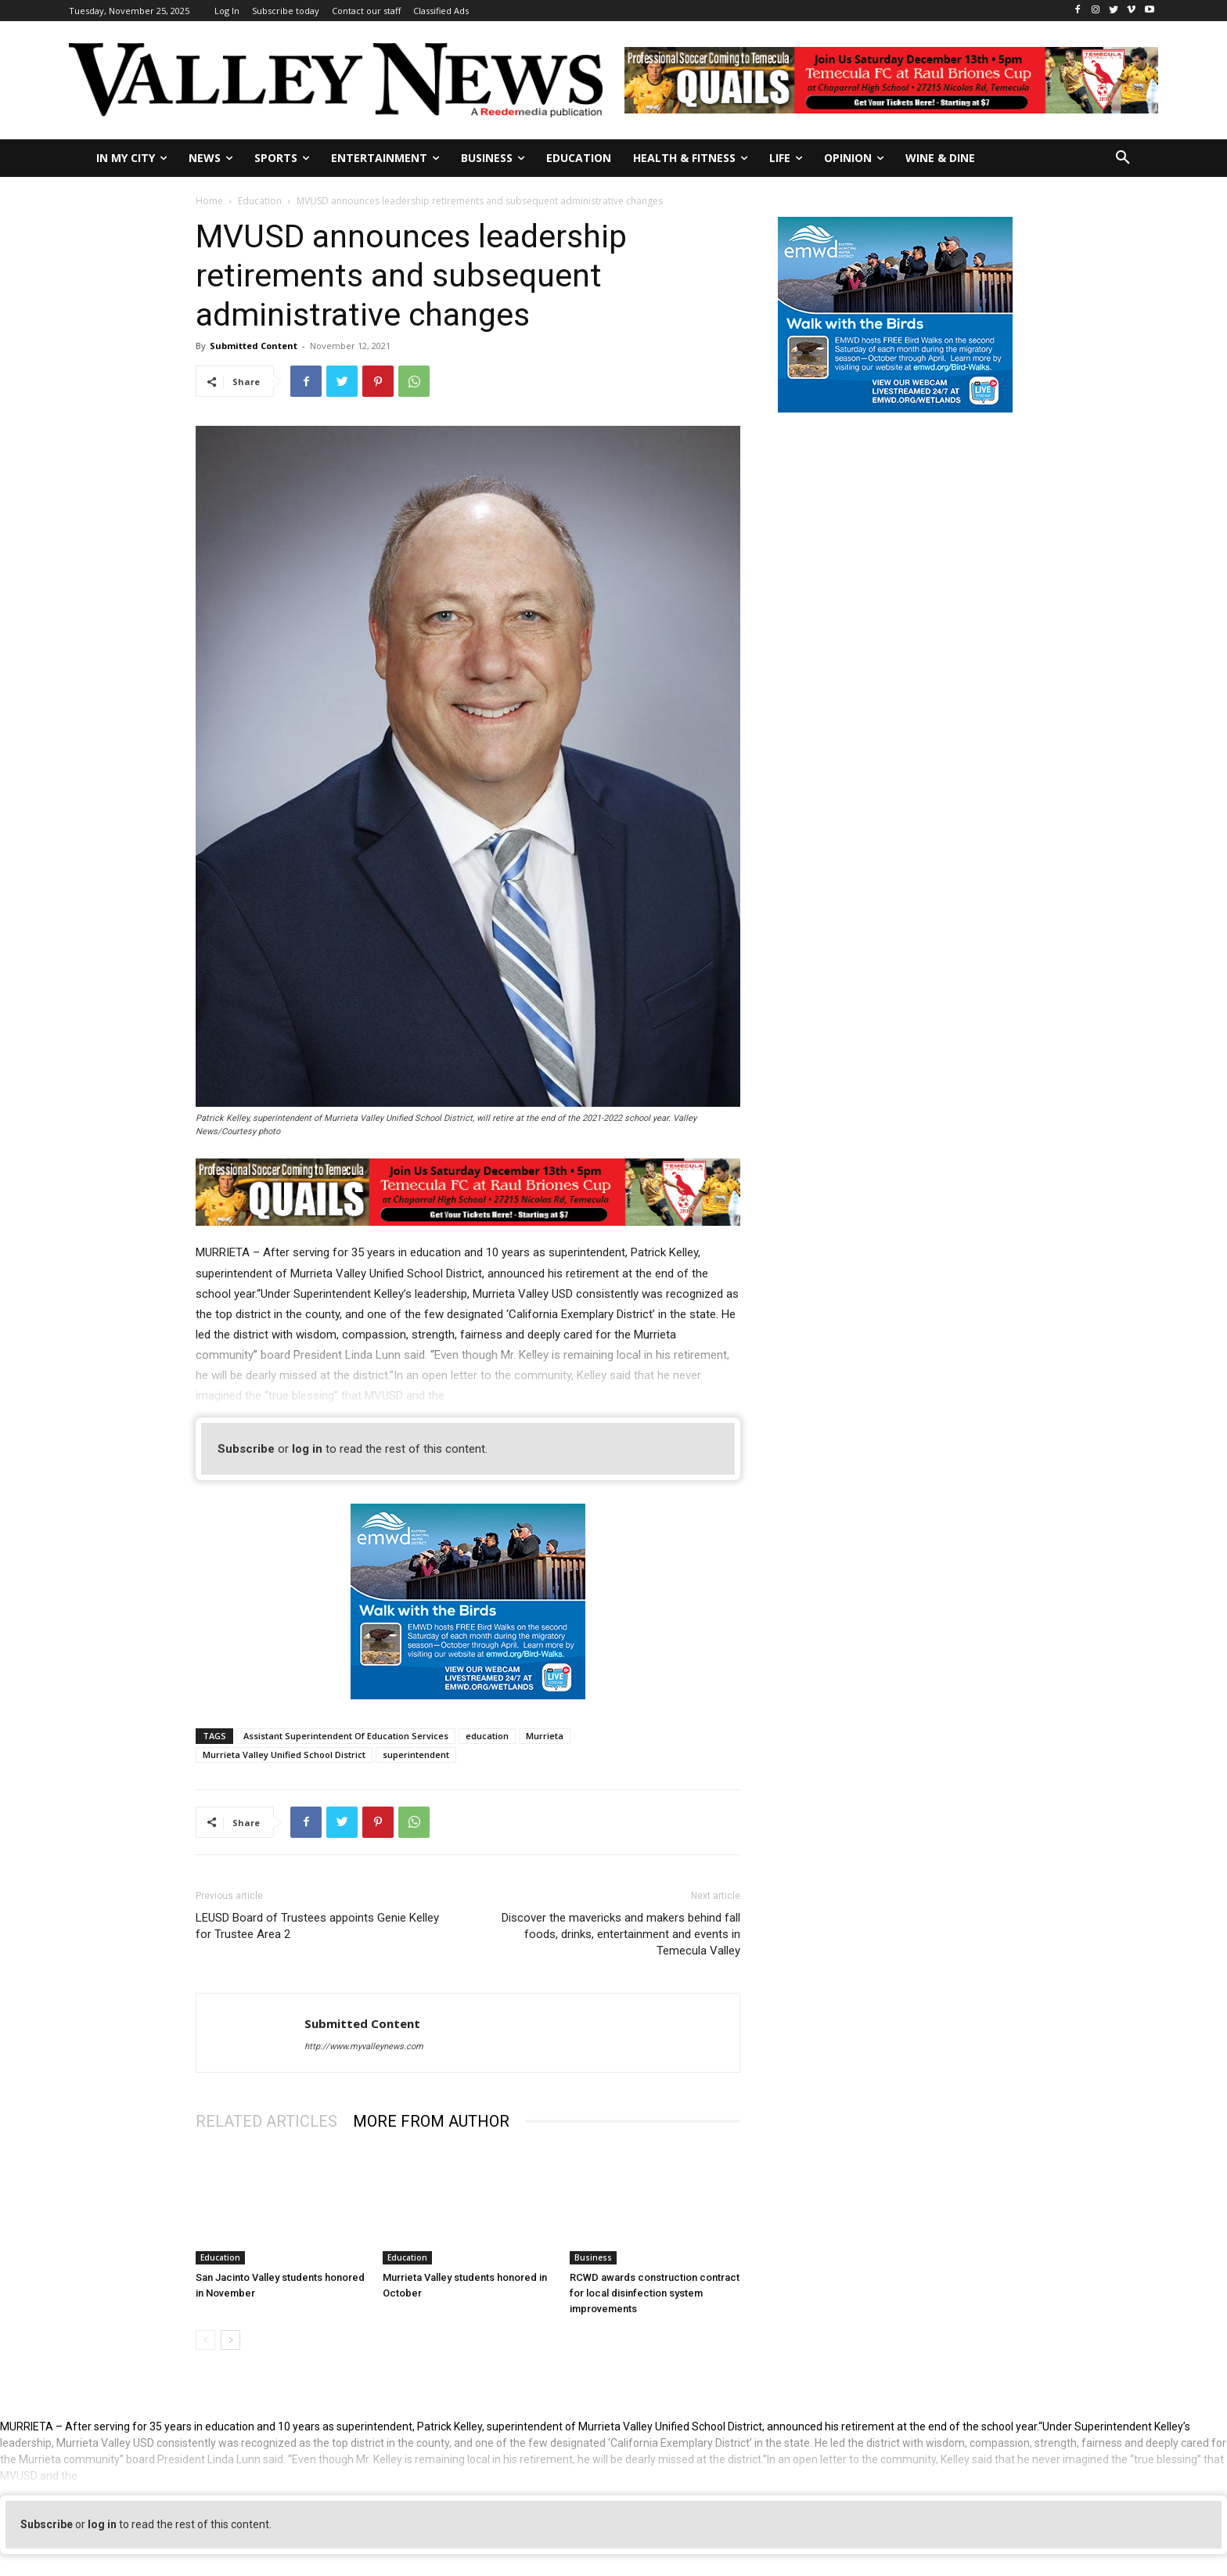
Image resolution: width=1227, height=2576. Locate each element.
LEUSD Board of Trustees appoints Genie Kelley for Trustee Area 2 (317, 1926)
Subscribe (246, 1449)
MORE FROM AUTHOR (431, 2121)
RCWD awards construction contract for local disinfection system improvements (654, 2293)
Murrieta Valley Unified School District (284, 1754)
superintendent (416, 1754)
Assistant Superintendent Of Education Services (345, 1736)
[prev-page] (205, 2340)
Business (593, 2257)
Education (260, 200)
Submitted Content (253, 345)
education (487, 1736)
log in (307, 1449)
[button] (1123, 158)
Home (209, 200)
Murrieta (544, 1736)
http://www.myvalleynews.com (363, 2046)
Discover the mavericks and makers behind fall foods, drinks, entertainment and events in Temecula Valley (621, 1934)
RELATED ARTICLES (266, 2121)
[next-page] (230, 2340)
